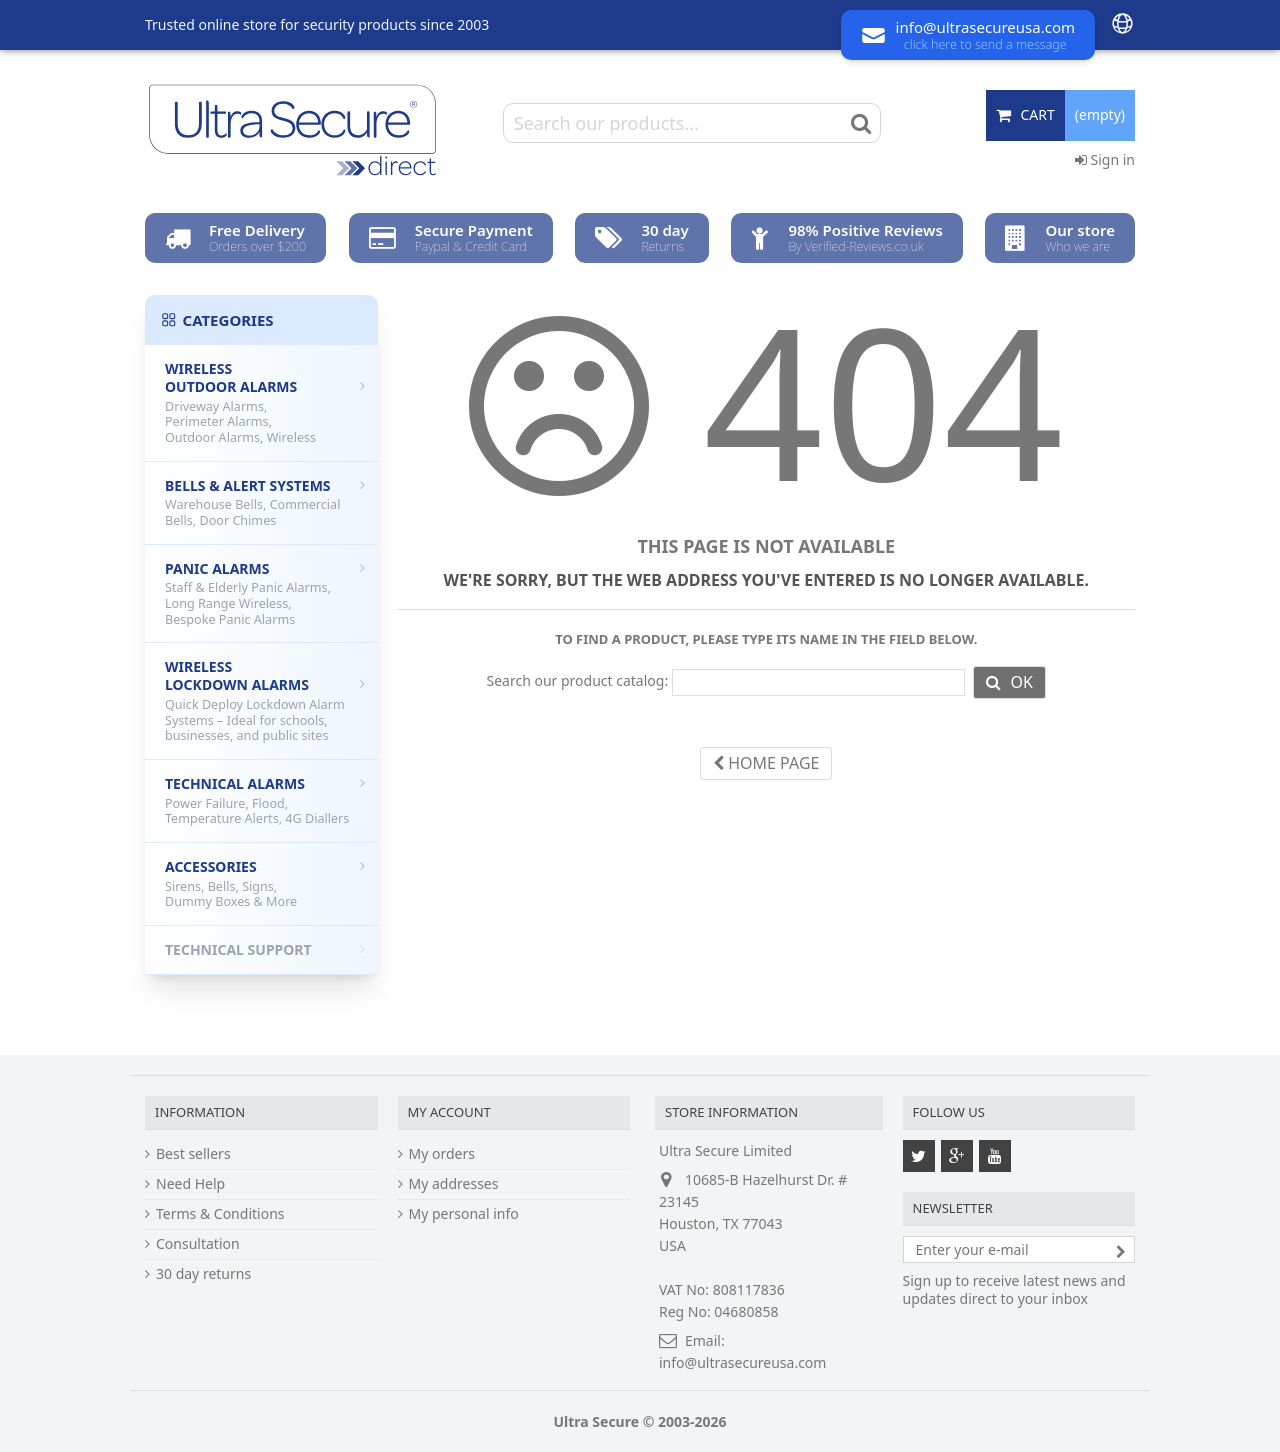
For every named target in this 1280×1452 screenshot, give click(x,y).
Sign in (1105, 159)
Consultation (198, 1244)
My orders (442, 1154)
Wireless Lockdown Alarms (265, 700)
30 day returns (203, 1274)
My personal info (464, 1214)
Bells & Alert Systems (265, 502)
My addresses (454, 1184)
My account (449, 1112)
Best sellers (193, 1154)
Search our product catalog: (577, 681)
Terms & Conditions (220, 1214)
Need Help (190, 1184)
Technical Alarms (265, 800)
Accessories (265, 883)
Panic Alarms (265, 593)
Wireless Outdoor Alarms (265, 402)
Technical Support (265, 949)
